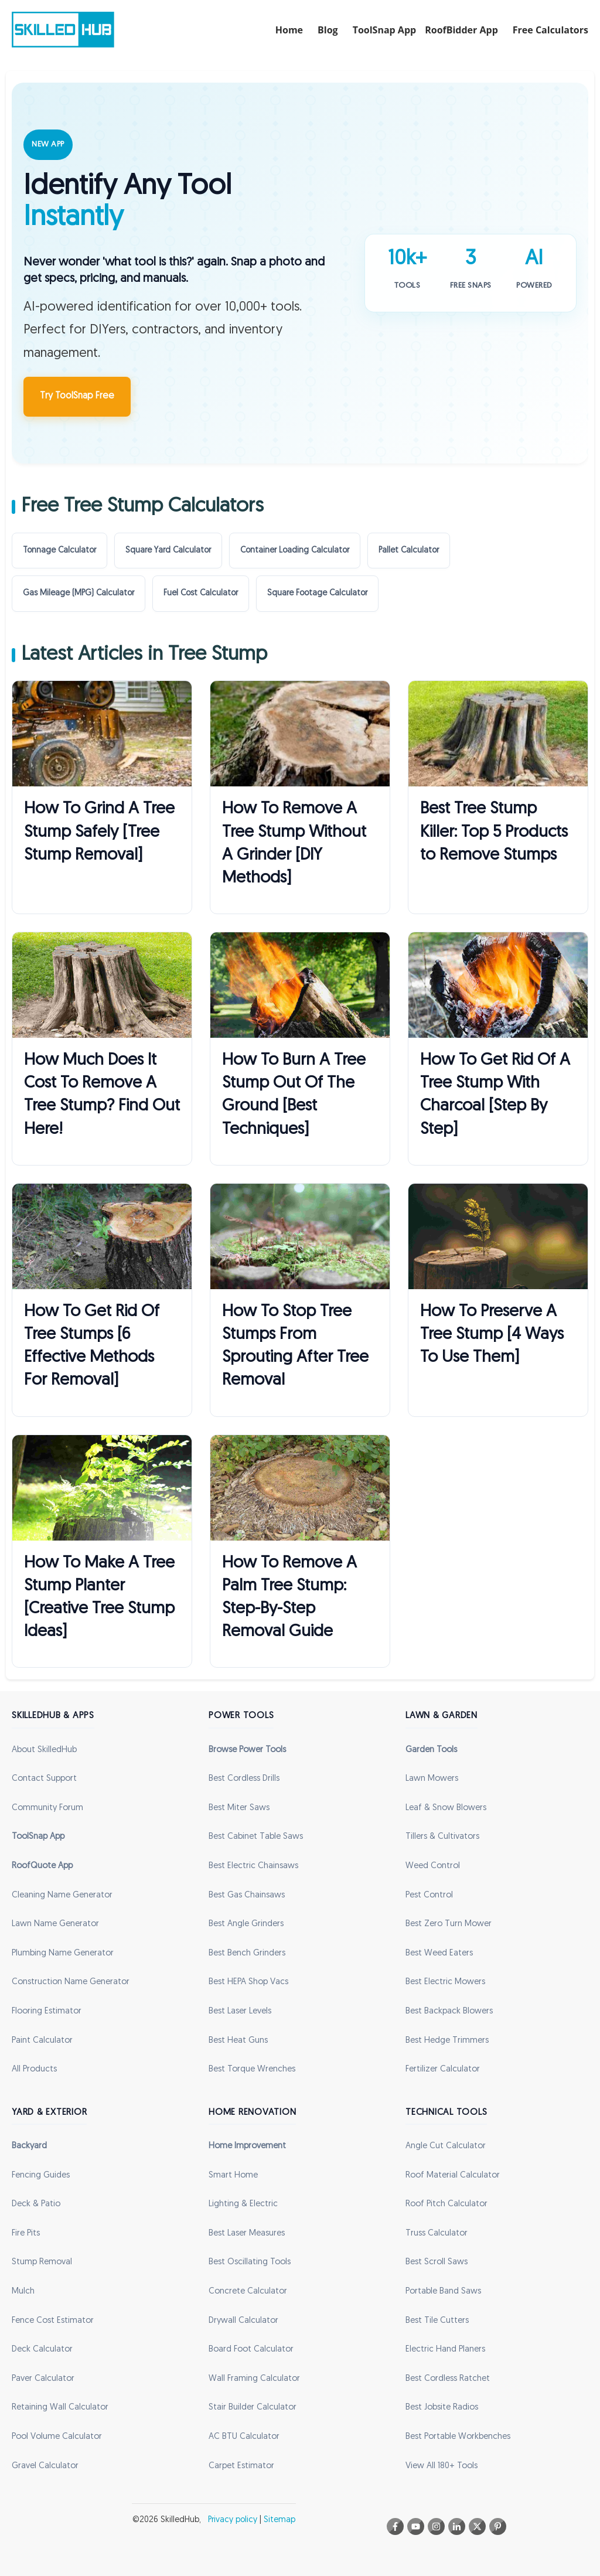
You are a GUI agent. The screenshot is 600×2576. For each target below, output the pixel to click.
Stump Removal (42, 2262)
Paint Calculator (42, 2040)
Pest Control (429, 1895)
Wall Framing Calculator (254, 2378)
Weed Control (432, 1866)
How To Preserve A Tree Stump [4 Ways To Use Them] (492, 1335)
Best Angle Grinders (246, 1924)
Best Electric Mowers (445, 1982)
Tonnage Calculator (59, 550)
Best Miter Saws (239, 1808)
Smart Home (233, 2175)
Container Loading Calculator (294, 550)
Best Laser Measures (247, 2233)
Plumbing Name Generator (63, 1953)
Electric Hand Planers (445, 2349)
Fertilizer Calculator (442, 2069)
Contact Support (44, 1778)
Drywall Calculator (243, 2320)
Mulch (23, 2291)
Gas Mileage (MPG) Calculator (78, 593)
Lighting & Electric (243, 2204)
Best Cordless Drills (244, 1778)
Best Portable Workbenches (457, 2436)
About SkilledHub (44, 1750)
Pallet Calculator (409, 550)
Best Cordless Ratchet (447, 2378)
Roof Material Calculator (452, 2175)
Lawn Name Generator (55, 1924)
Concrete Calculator (248, 2291)
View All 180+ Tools (441, 2466)
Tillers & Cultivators (442, 1836)
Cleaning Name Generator (62, 1895)
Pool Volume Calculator (57, 2436)
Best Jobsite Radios (441, 2407)
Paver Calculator (43, 2378)
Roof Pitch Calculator (446, 2204)
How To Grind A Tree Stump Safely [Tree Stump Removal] (99, 832)
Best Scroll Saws (436, 2262)
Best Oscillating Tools (250, 2262)
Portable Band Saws (443, 2291)
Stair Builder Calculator (252, 2407)
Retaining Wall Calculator (60, 2407)
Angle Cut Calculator (445, 2146)
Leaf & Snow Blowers (445, 1808)
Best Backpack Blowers (449, 2011)
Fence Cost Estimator (53, 2320)
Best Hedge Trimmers (447, 2040)
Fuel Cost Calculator (200, 593)
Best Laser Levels (240, 2011)
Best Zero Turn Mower (448, 1924)
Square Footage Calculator (317, 593)
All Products (34, 2069)
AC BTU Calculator (244, 2436)
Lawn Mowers (431, 1778)
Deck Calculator (42, 2349)
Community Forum (47, 1808)
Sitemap (279, 2520)
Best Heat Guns (238, 2040)
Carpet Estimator (241, 2466)
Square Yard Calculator (168, 550)
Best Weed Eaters (439, 1953)
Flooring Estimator (46, 2011)
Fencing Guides (41, 2175)
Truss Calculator (436, 2233)
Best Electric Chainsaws (253, 1866)
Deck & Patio (36, 2204)
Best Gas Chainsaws (247, 1895)
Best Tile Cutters (437, 2320)
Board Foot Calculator (251, 2349)
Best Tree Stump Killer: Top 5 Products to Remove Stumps (494, 832)
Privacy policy (232, 2520)
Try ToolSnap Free (77, 396)
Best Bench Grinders (247, 1953)
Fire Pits (26, 2233)
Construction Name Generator (70, 1982)
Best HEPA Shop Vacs (248, 1982)
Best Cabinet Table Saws (256, 1836)
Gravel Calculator (45, 2466)
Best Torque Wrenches (252, 2069)
